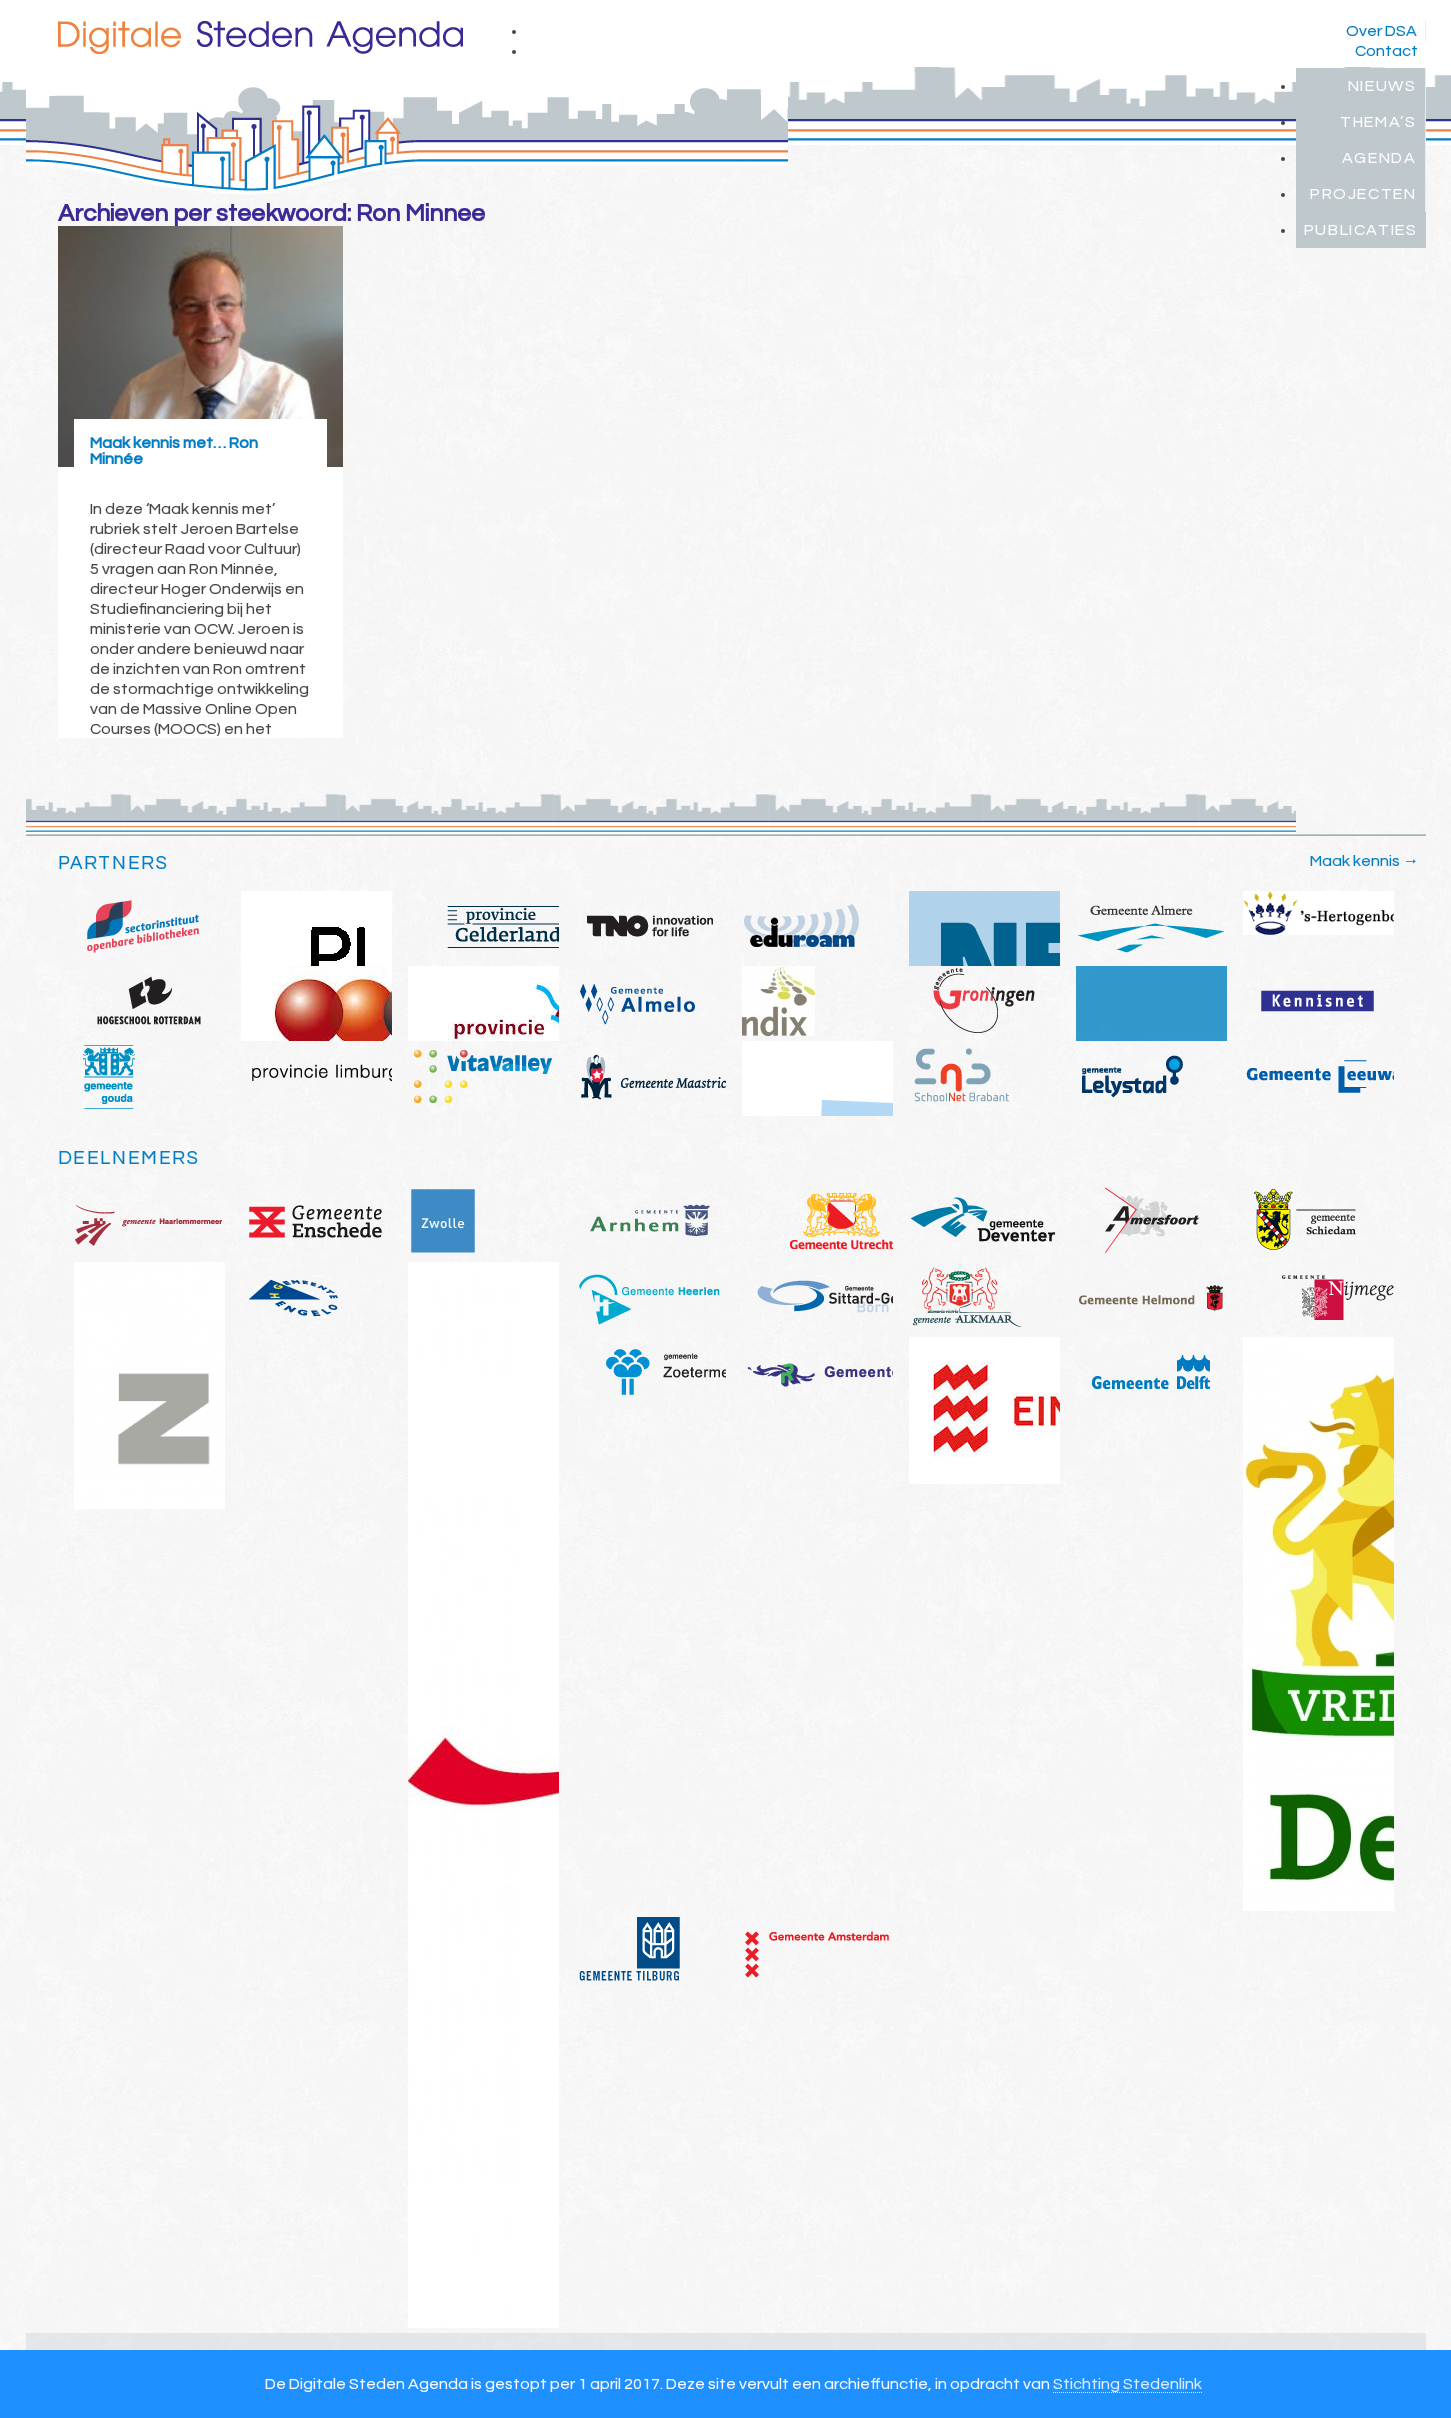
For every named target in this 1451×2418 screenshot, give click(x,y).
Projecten (1363, 194)
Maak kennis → (1364, 861)
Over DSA (1381, 31)
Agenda (1379, 158)
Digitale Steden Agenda (260, 37)
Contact (1386, 51)
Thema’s (1378, 122)
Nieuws (1382, 86)
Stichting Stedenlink (1127, 2384)
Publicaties (1361, 230)
